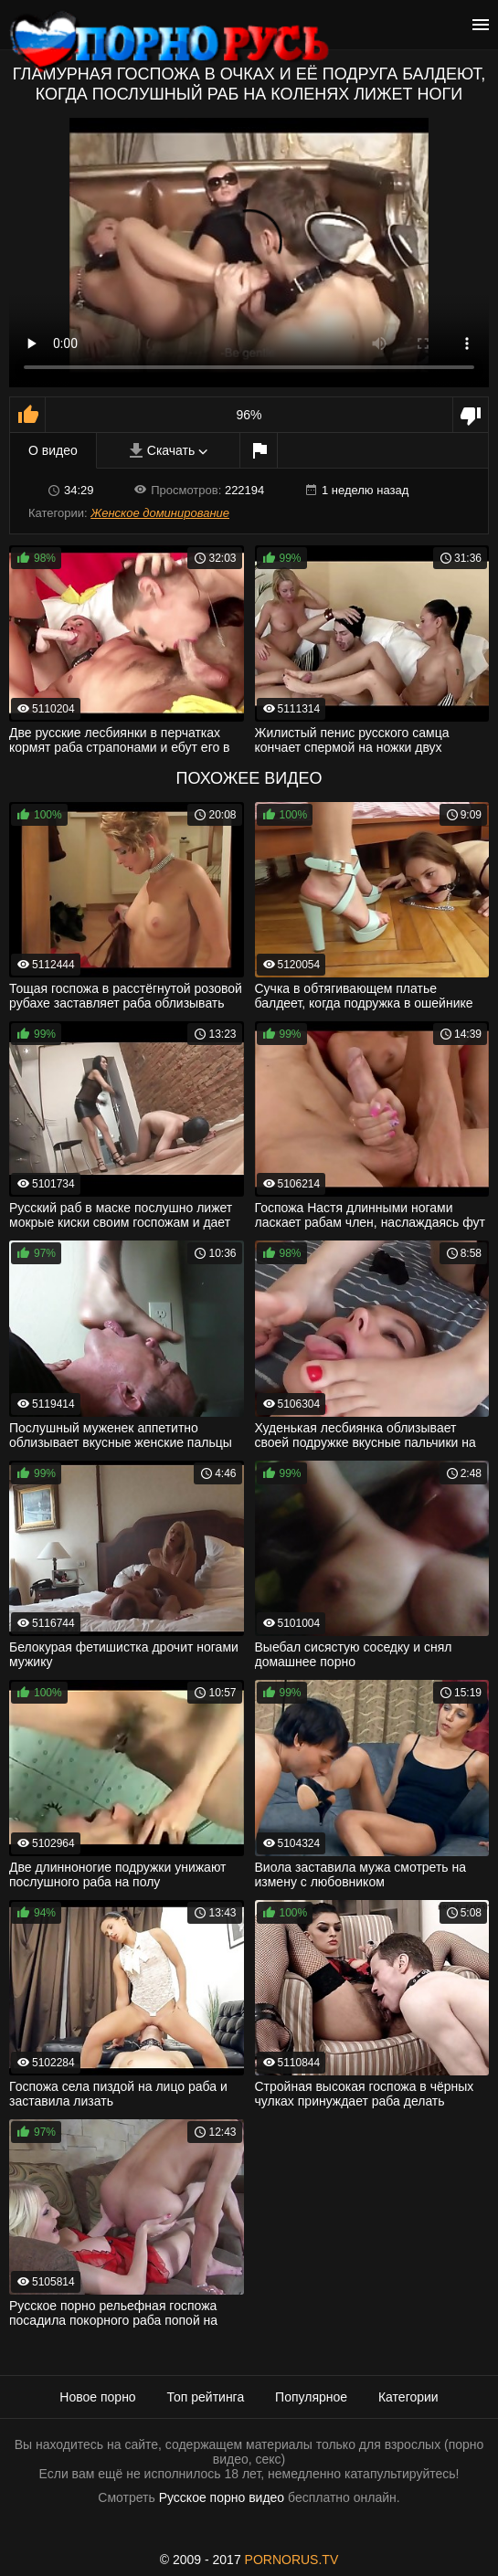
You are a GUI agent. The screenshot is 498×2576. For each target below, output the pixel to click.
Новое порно (97, 2397)
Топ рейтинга (206, 2397)
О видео (53, 450)
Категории (408, 2397)
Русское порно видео (221, 2497)
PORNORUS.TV (292, 2559)
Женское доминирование (159, 513)
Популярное (311, 2397)
